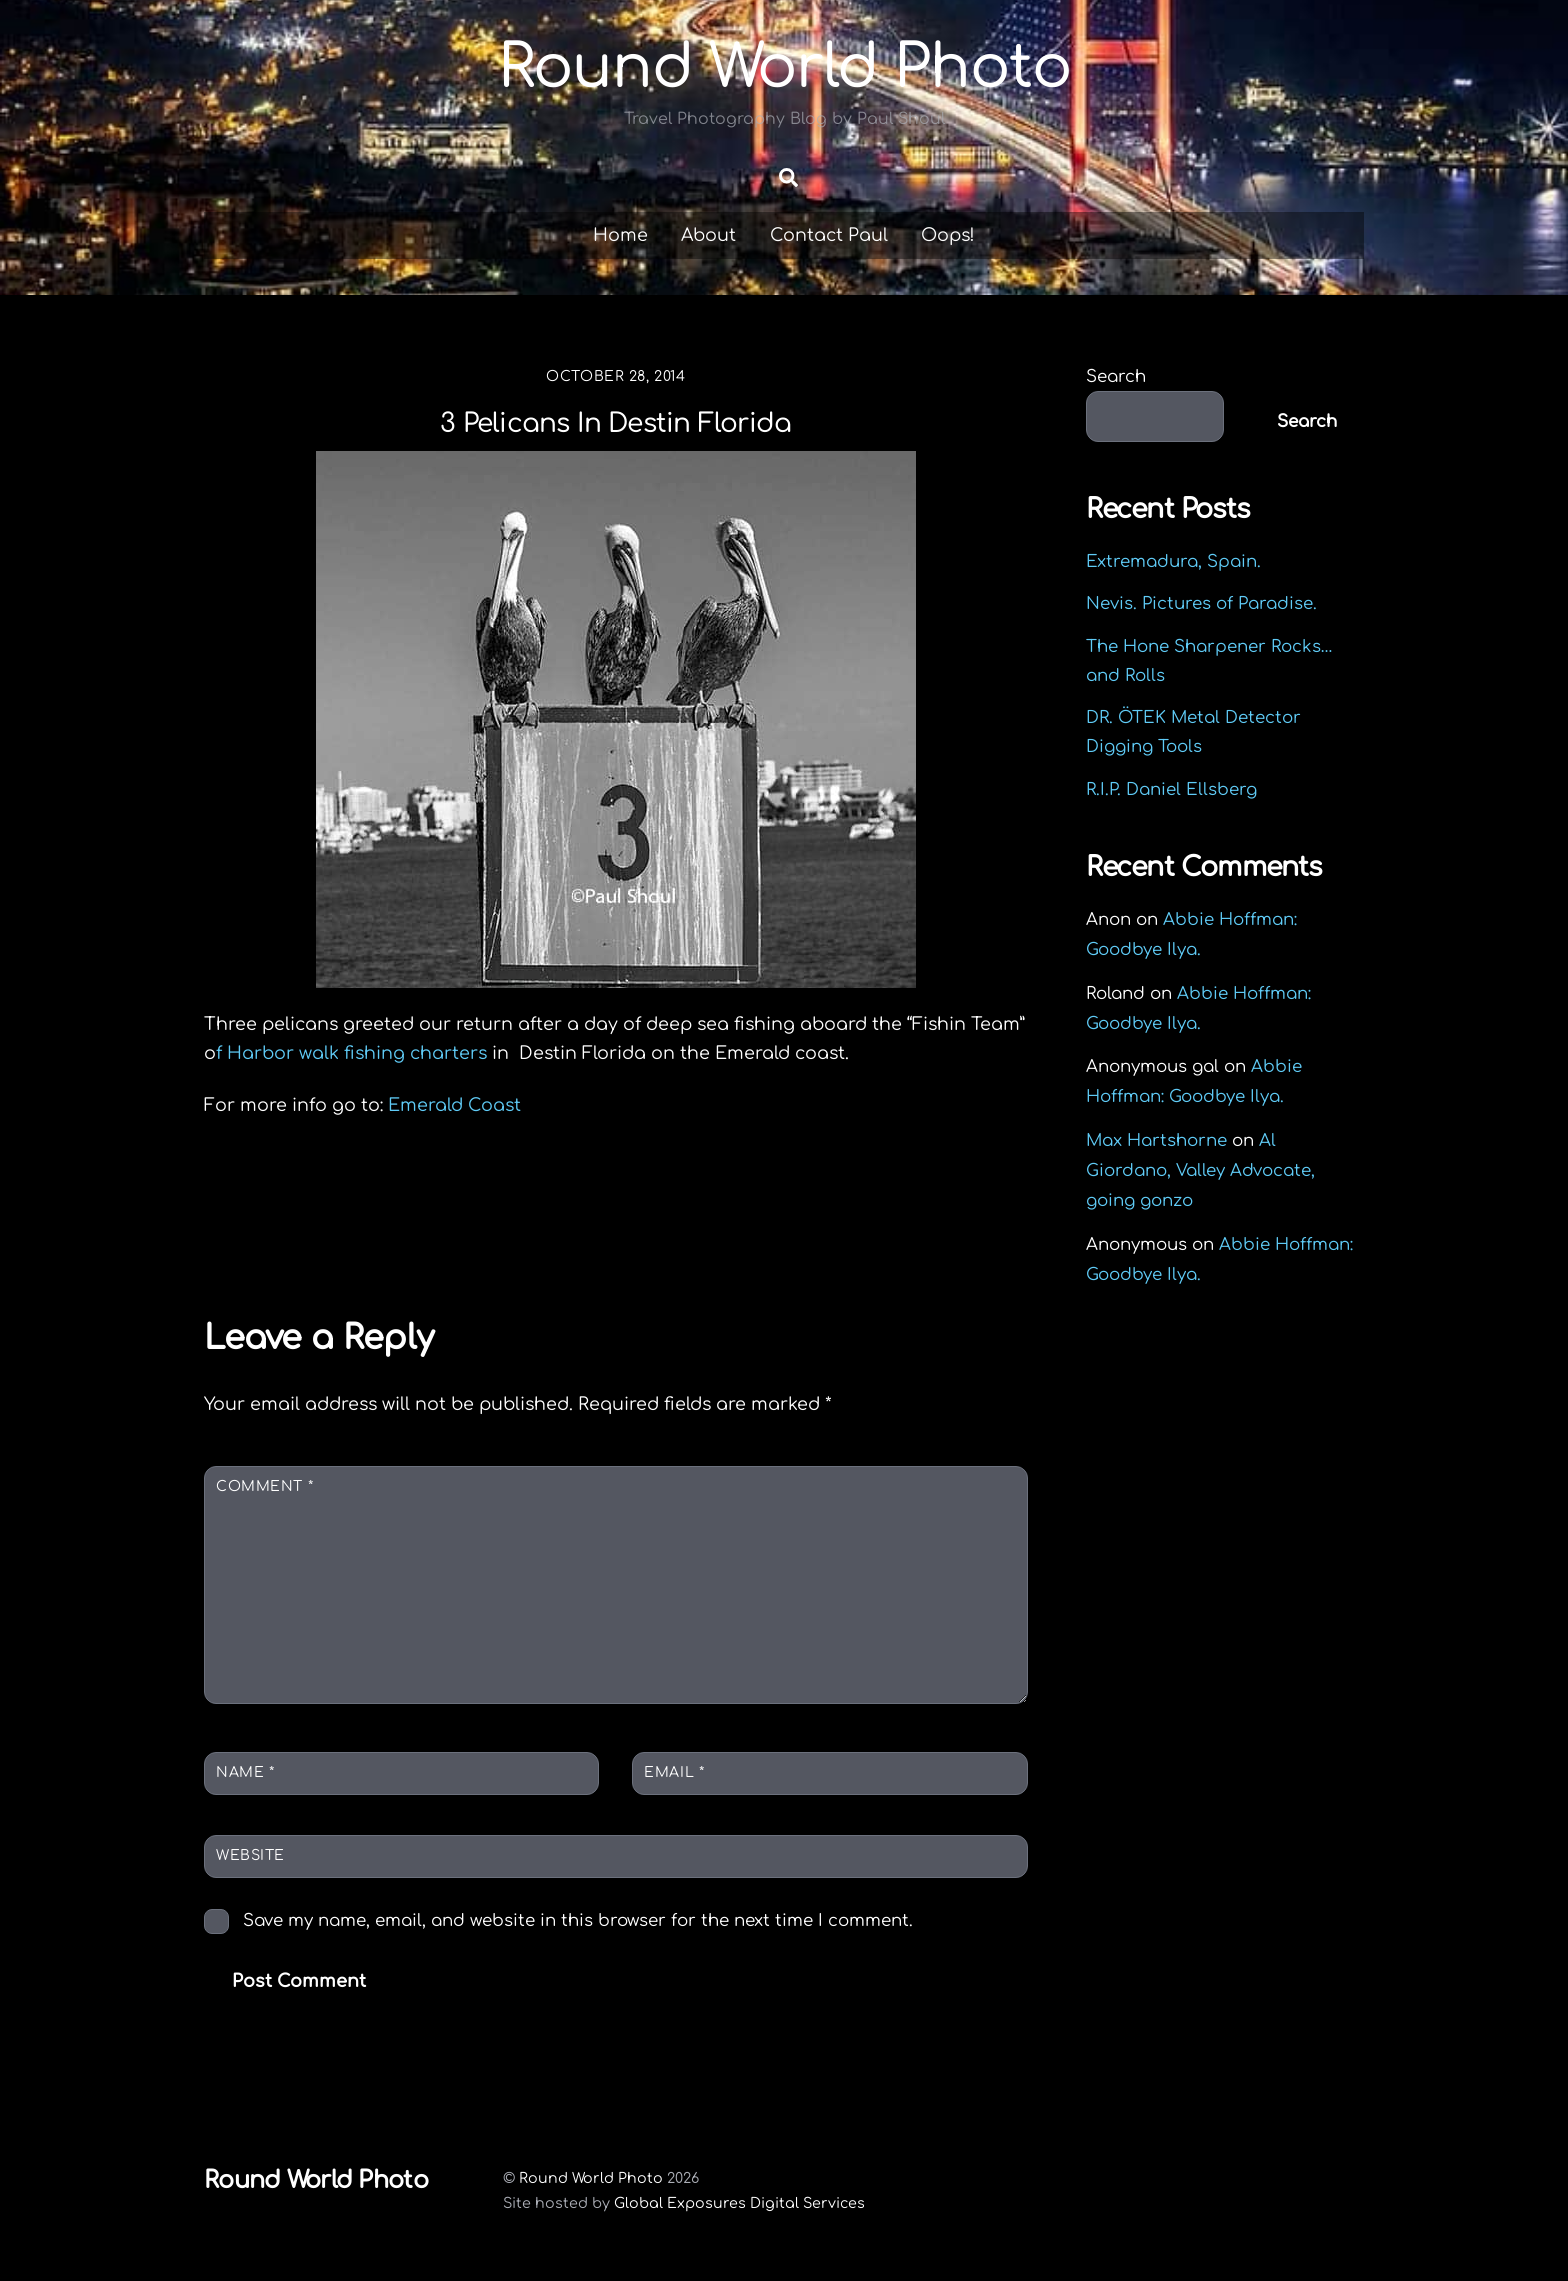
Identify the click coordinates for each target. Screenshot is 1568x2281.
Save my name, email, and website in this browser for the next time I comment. (578, 1920)
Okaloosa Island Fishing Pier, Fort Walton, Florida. (416, 1225)
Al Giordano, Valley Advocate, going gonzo (1200, 1170)
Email (674, 1772)
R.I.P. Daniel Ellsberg (1171, 789)
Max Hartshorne (1156, 1140)
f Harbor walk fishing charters (354, 1053)
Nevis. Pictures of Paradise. (1201, 603)
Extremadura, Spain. (1173, 561)
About (708, 235)
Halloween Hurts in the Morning (824, 1210)
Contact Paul (829, 235)
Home (620, 235)
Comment (264, 1486)
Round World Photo (591, 2178)
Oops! (948, 235)
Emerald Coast (454, 1105)
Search (1116, 376)
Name (245, 1772)
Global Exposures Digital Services (739, 2203)
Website (250, 1855)
